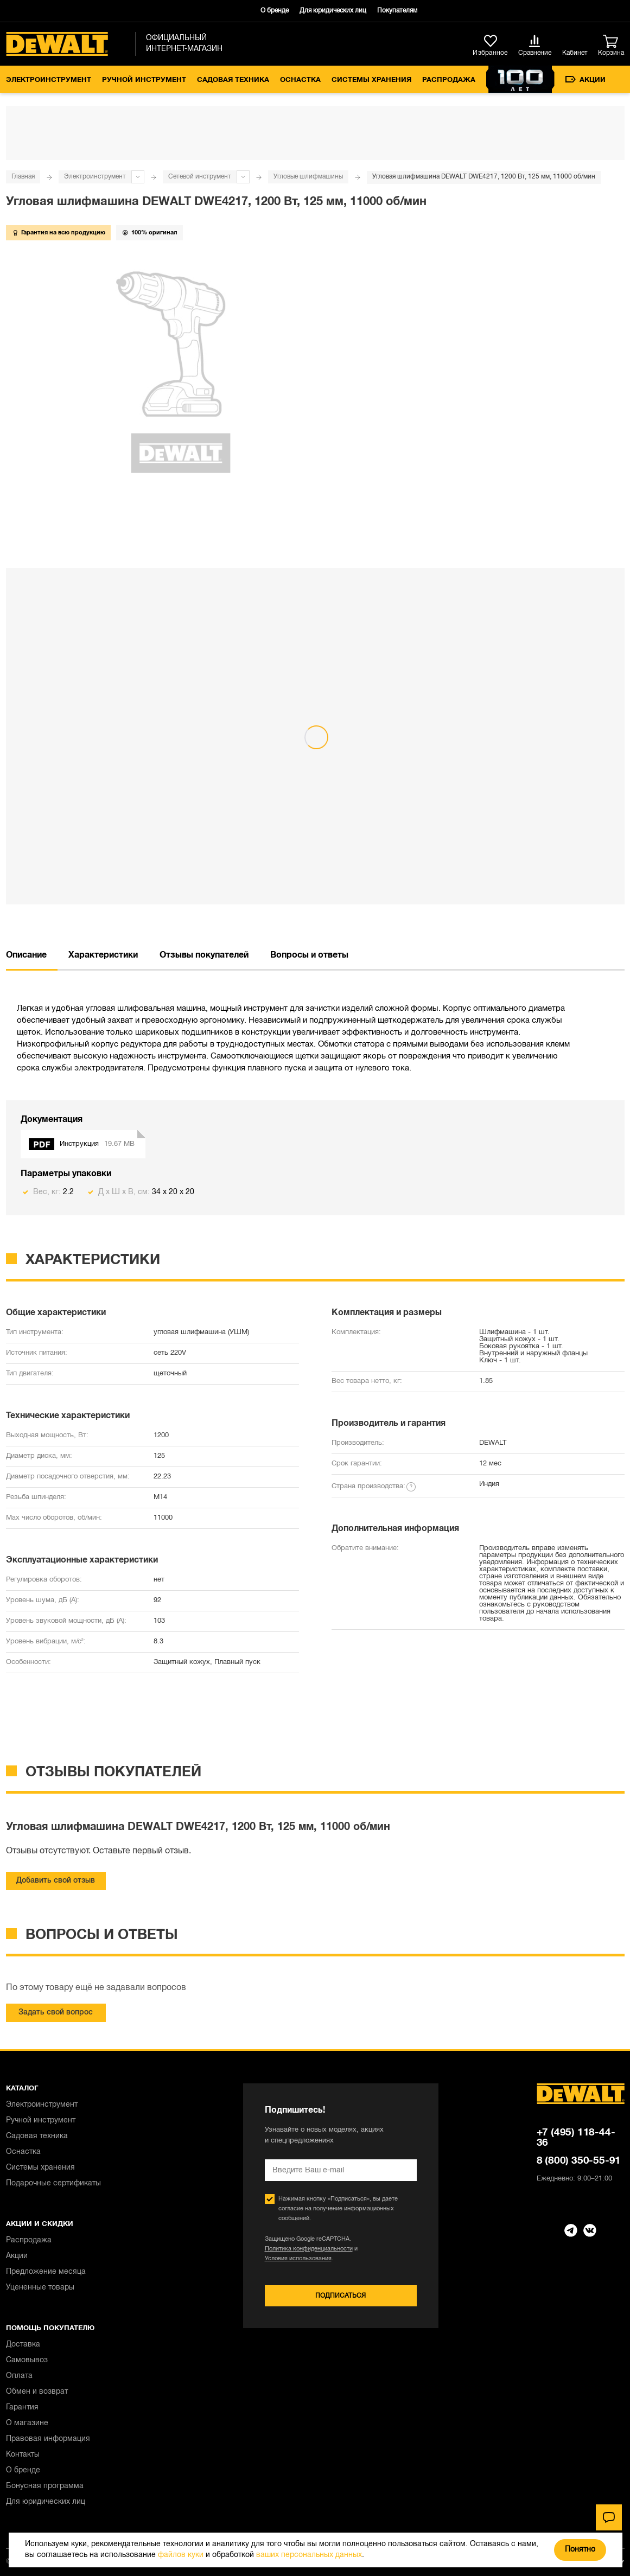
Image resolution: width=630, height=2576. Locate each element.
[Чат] (609, 2517)
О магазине (27, 2423)
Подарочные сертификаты (53, 2183)
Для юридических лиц (333, 11)
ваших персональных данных (309, 2555)
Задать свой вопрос (55, 2012)
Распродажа (448, 80)
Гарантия (22, 2407)
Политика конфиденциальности (309, 2249)
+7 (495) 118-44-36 (576, 2138)
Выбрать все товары (59, 709)
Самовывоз (27, 2360)
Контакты (23, 2454)
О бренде (274, 11)
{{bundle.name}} (43, 629)
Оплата (19, 2376)
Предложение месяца (46, 2271)
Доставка (23, 2344)
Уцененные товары (40, 2287)
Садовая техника (233, 80)
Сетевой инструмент (199, 177)
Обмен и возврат (37, 2391)
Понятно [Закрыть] (580, 2549)
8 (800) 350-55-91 (579, 2161)
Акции (585, 80)
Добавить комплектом (125, 834)
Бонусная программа (45, 2486)
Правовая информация (48, 2439)
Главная (23, 177)
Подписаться (340, 2296)
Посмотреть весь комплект (315, 759)
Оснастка (300, 80)
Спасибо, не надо (42, 834)
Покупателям (397, 11)
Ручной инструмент (144, 80)
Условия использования (298, 2258)
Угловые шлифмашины (308, 177)
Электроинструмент (48, 80)
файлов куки (180, 2555)
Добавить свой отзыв (55, 1880)
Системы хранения (371, 80)
